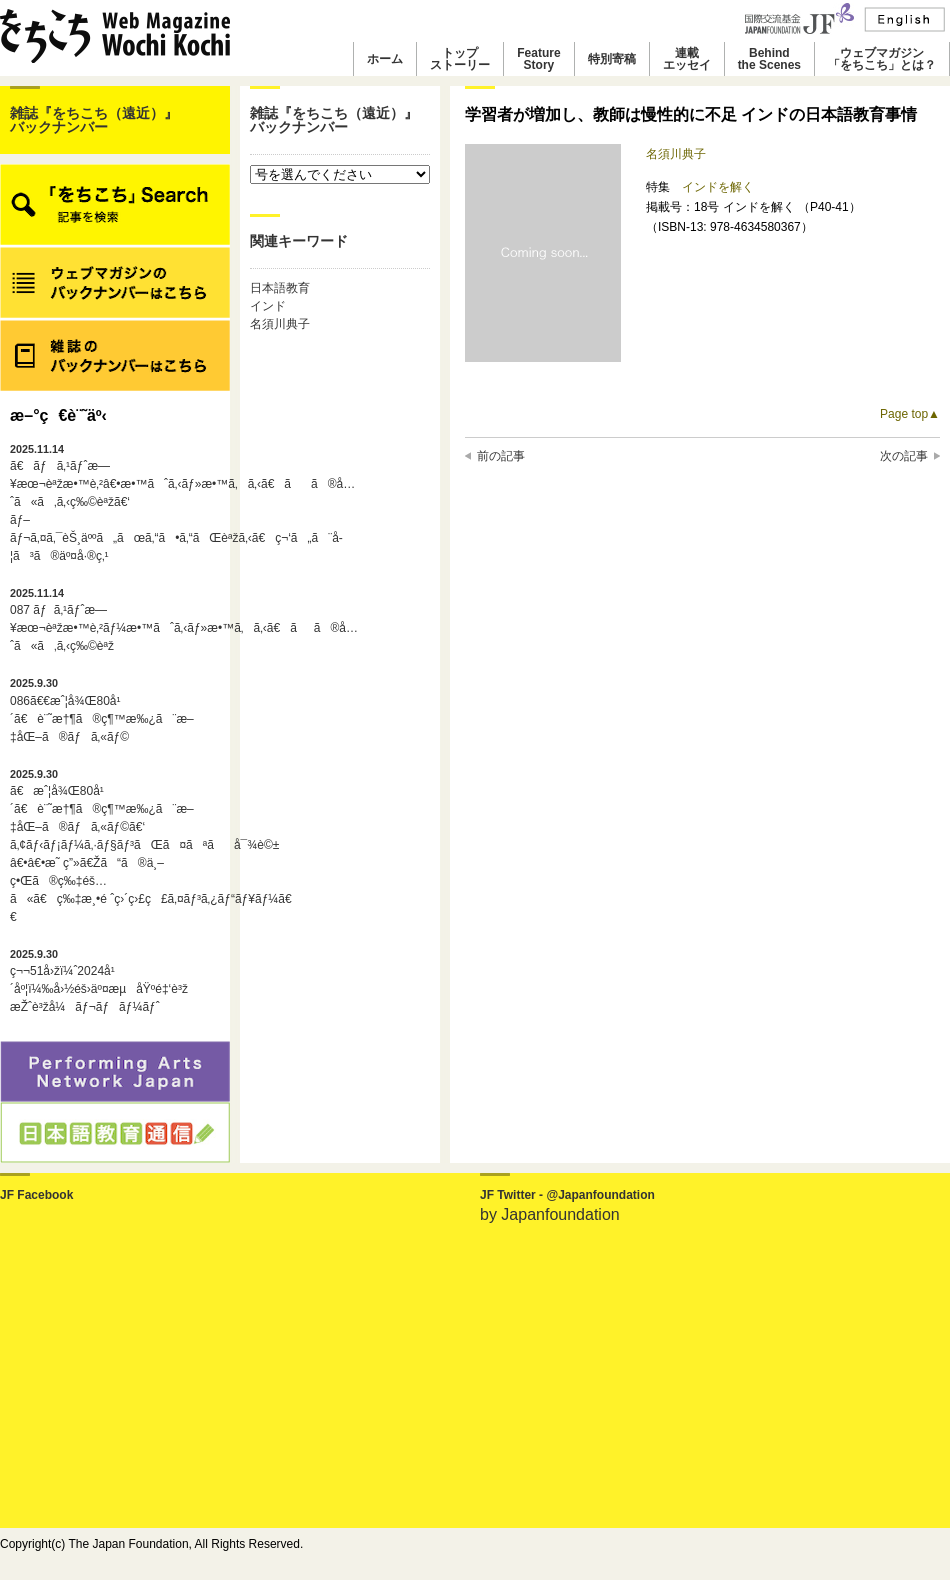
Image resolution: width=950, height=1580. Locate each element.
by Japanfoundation (550, 1214)
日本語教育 (280, 288)
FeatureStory (538, 59)
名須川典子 (280, 324)
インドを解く (718, 187)
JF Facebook (36, 1195)
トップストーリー (460, 59)
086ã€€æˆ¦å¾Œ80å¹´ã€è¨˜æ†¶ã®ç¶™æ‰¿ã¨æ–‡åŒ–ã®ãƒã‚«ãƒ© (102, 710)
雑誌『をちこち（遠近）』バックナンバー (94, 120)
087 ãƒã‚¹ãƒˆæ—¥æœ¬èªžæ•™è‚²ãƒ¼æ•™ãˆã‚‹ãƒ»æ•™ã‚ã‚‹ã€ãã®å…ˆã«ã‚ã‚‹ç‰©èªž (115, 620)
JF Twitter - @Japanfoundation (567, 1195)
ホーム (385, 59)
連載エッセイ (687, 59)
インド (268, 306)
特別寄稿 (612, 59)
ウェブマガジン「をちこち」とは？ (882, 59)
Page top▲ (910, 414)
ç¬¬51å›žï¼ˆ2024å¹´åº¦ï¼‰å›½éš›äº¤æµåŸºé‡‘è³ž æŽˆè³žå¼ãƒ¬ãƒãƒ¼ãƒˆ (99, 981)
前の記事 (501, 456)
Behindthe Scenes (769, 59)
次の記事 (904, 456)
